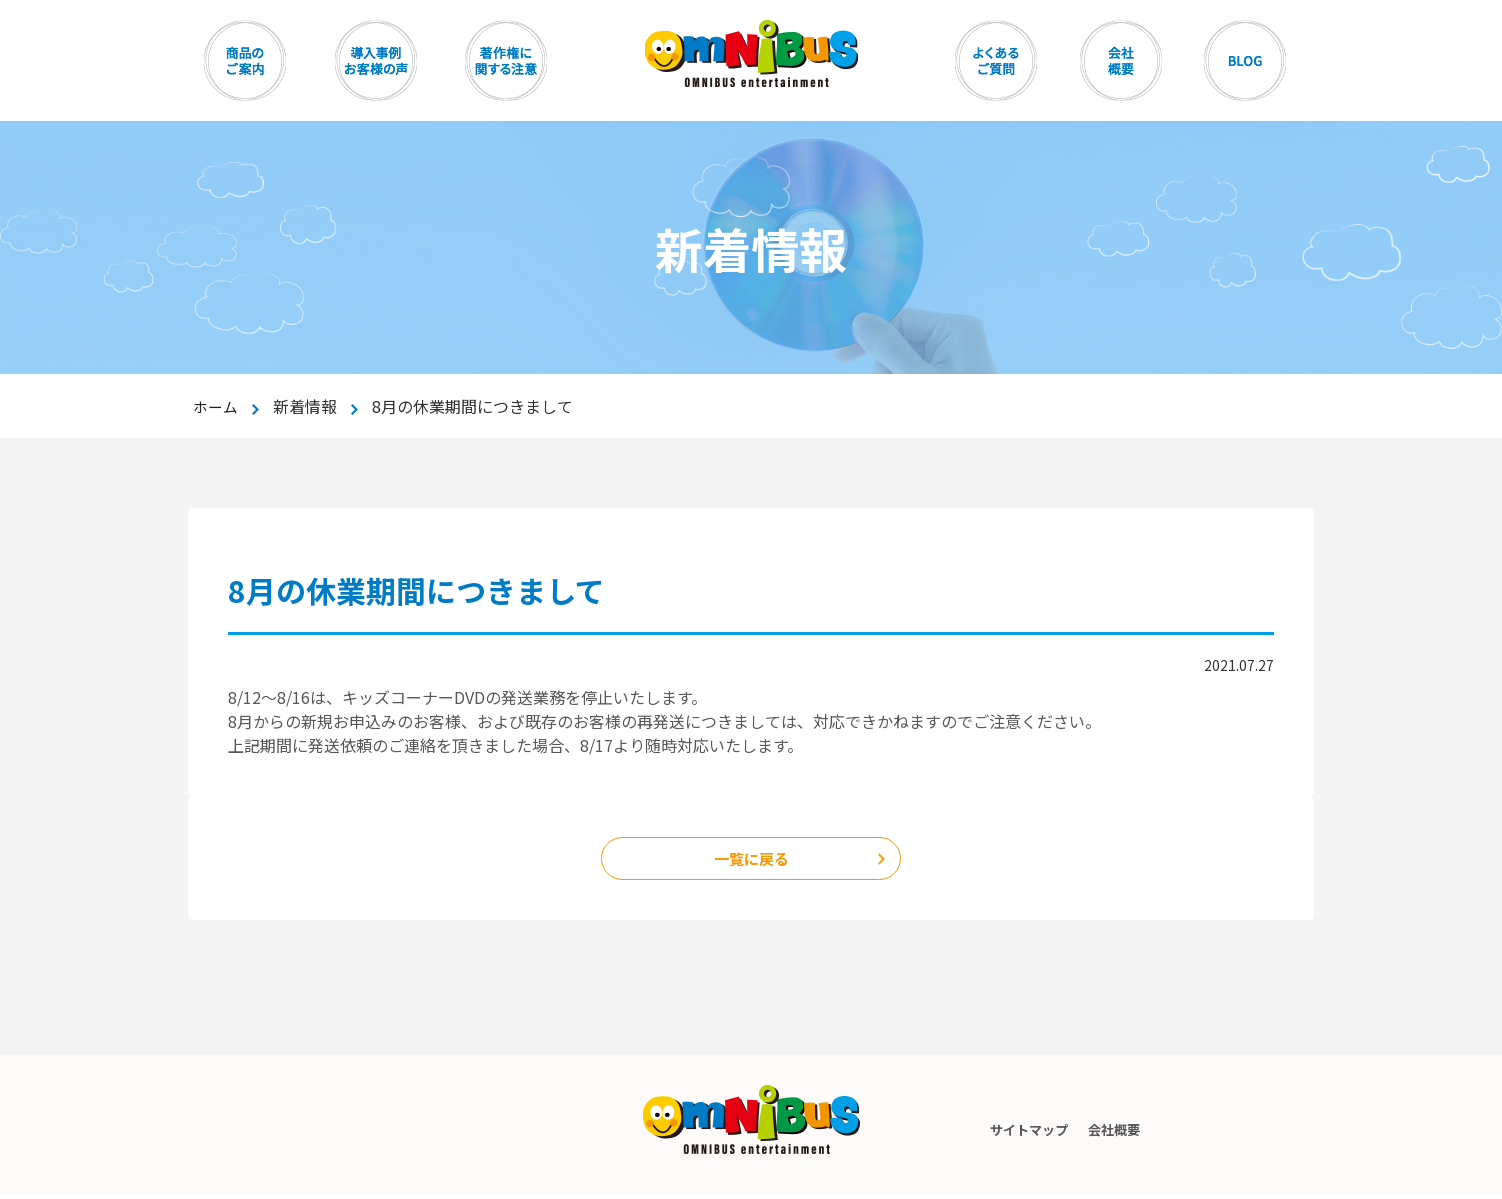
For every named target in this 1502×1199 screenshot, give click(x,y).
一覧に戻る (751, 861)
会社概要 (1117, 1135)
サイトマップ (1017, 1135)
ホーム (217, 406)
